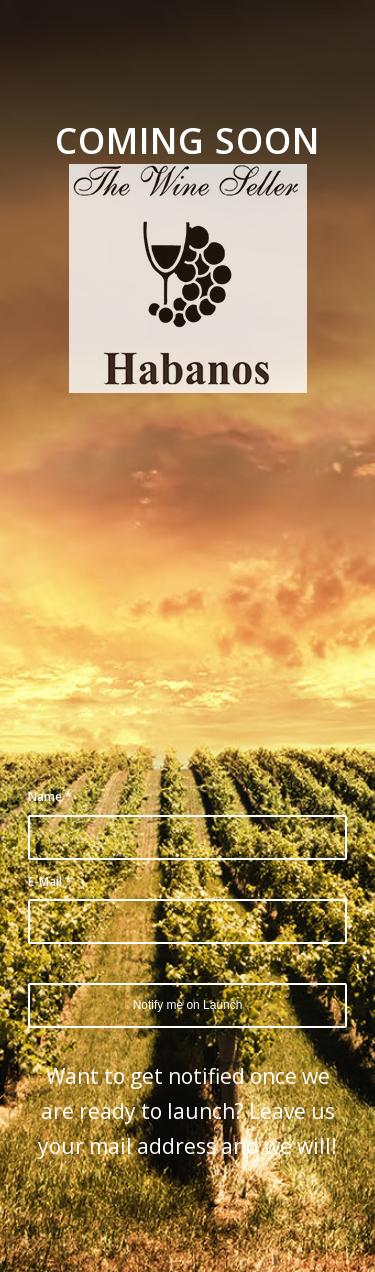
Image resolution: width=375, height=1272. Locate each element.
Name (50, 796)
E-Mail (50, 881)
